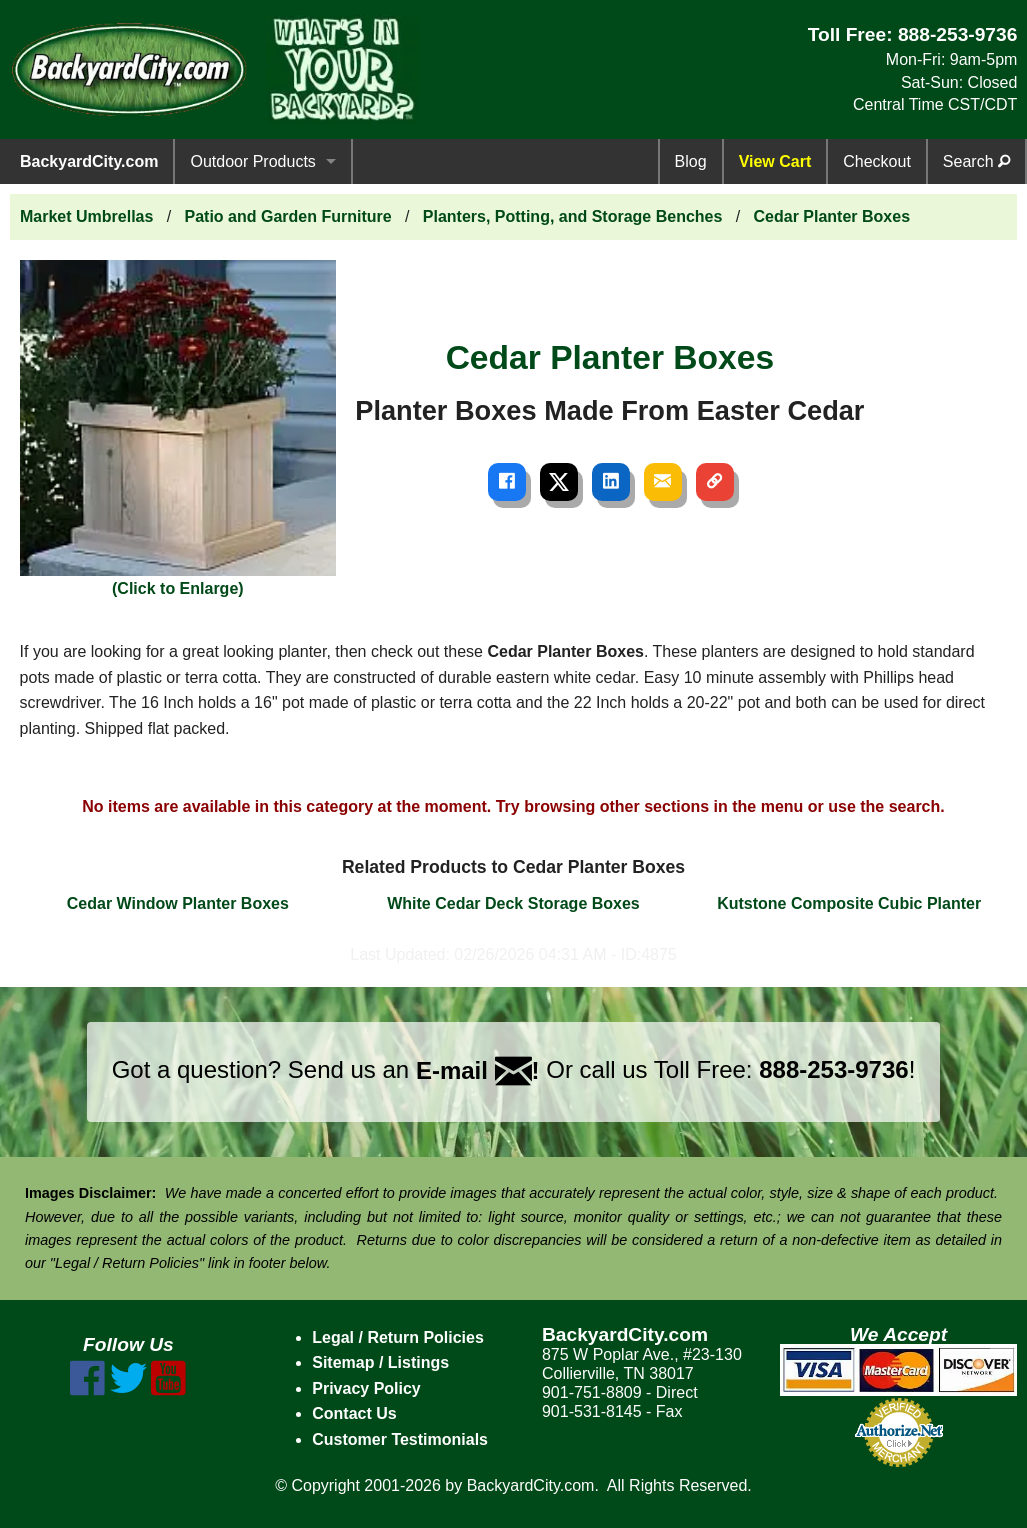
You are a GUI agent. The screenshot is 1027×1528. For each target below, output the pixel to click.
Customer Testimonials (400, 1439)
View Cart (775, 161)
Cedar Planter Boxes (832, 216)
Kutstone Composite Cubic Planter (849, 903)
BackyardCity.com (89, 161)
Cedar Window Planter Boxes (178, 903)
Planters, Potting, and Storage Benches (573, 216)
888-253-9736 (958, 34)
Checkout (877, 161)
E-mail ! (478, 1070)
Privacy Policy (366, 1388)
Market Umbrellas (86, 216)
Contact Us (354, 1413)
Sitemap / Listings (380, 1362)
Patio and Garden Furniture (288, 216)
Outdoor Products (252, 161)
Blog (691, 161)
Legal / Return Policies (398, 1337)
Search (976, 161)
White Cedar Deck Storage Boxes (513, 903)
